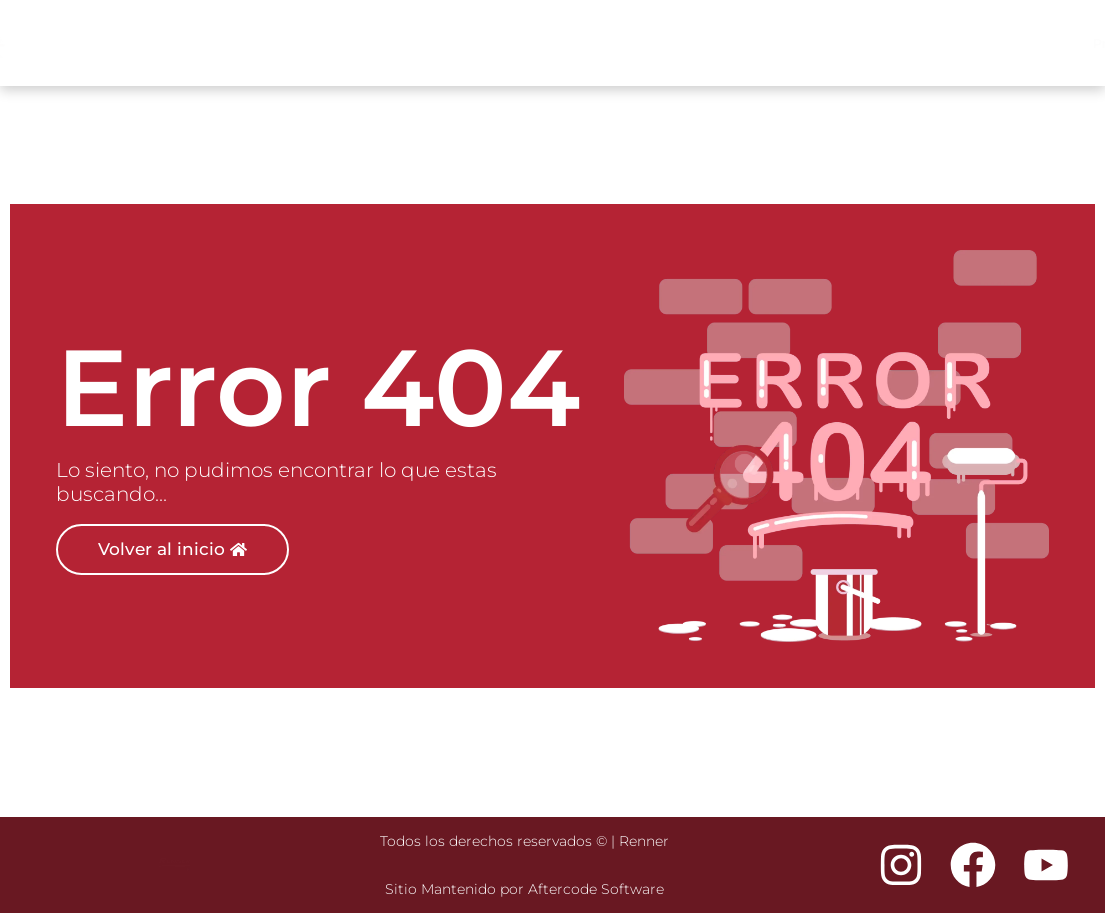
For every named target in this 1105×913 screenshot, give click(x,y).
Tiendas (856, 43)
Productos (760, 43)
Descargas (1038, 43)
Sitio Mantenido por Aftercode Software (524, 889)
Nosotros (937, 43)
